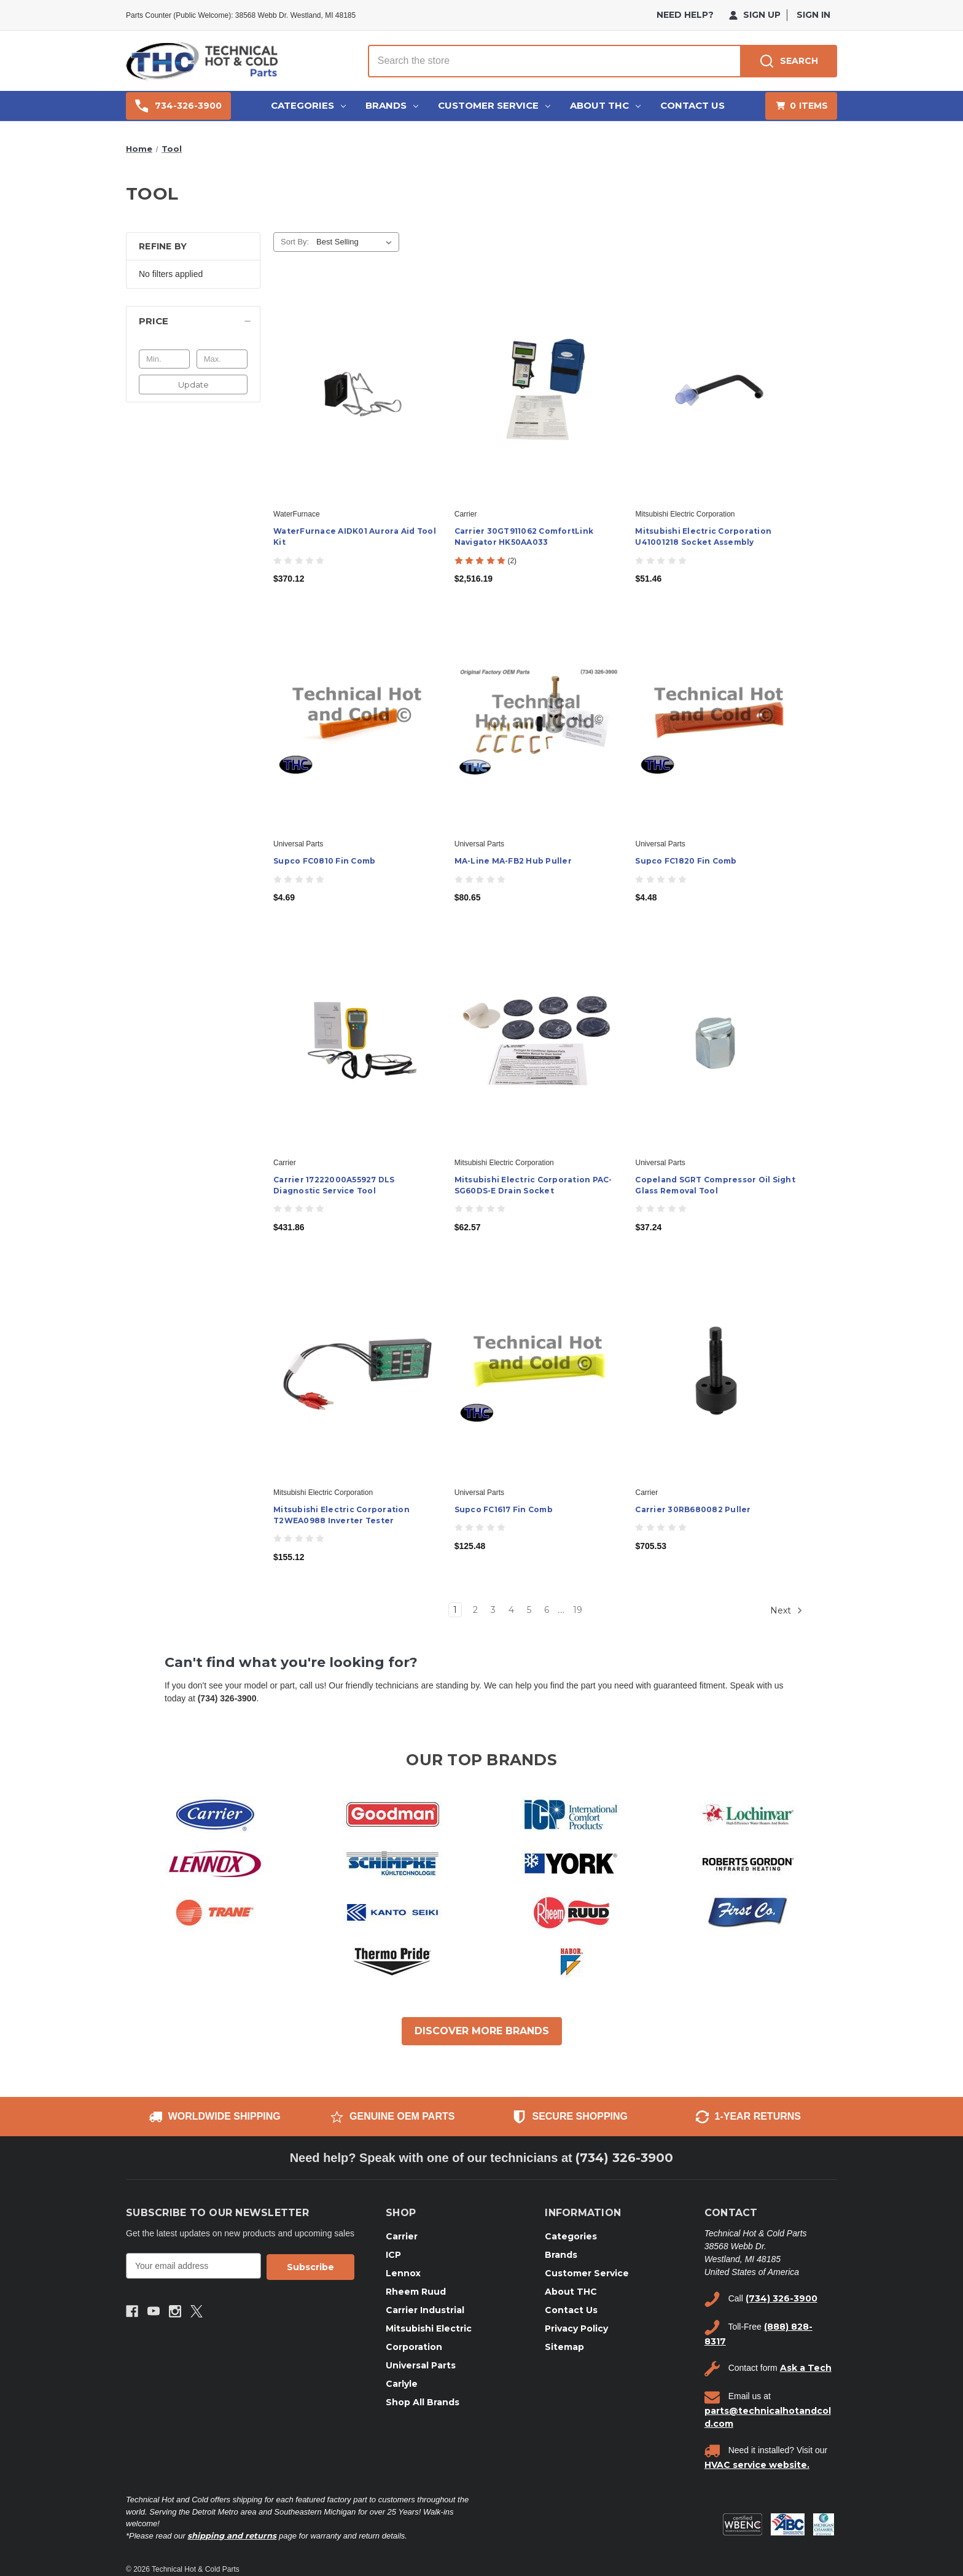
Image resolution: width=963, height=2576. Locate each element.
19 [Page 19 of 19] (577, 1609)
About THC (605, 105)
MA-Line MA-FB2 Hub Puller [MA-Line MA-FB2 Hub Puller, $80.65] (513, 860)
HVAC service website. (756, 2464)
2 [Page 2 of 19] (475, 1609)
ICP (393, 2254)
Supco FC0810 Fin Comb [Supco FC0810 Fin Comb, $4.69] (324, 860)
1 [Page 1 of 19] (455, 1609)
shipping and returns (231, 2535)
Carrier (402, 2236)
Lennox (403, 2273)
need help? (685, 14)
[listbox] (356, 242)
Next (786, 1610)
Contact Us (692, 105)
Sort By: (295, 241)
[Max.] (222, 359)
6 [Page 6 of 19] (546, 1609)
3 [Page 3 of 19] (493, 1609)
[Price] (193, 321)
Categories (308, 105)
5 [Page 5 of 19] (529, 1609)
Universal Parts (421, 2365)
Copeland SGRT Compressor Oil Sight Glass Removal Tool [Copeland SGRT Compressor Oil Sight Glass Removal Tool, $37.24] (715, 1185)
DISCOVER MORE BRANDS (482, 2031)
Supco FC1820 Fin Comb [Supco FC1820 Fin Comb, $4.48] (685, 860)
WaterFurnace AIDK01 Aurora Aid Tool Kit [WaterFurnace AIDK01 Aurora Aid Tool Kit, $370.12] (354, 536)
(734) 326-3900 (624, 2157)
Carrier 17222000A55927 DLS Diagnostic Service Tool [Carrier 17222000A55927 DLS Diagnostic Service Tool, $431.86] (334, 1185)
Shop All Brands (422, 2402)
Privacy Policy (576, 2328)
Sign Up (755, 14)
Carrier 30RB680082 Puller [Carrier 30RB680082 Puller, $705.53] (693, 1509)
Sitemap (564, 2346)
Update (193, 384)
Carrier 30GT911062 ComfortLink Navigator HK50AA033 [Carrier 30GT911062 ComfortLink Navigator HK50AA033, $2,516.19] (524, 536)
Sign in (813, 14)
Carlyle (402, 2383)
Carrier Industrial (425, 2310)
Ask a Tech (806, 2367)
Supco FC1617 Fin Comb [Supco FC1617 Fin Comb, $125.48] (503, 1509)
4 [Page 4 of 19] (511, 1609)
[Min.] (164, 359)
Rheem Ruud (416, 2291)
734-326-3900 (178, 106)
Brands (391, 105)
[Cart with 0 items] (801, 106)
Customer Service (494, 105)
